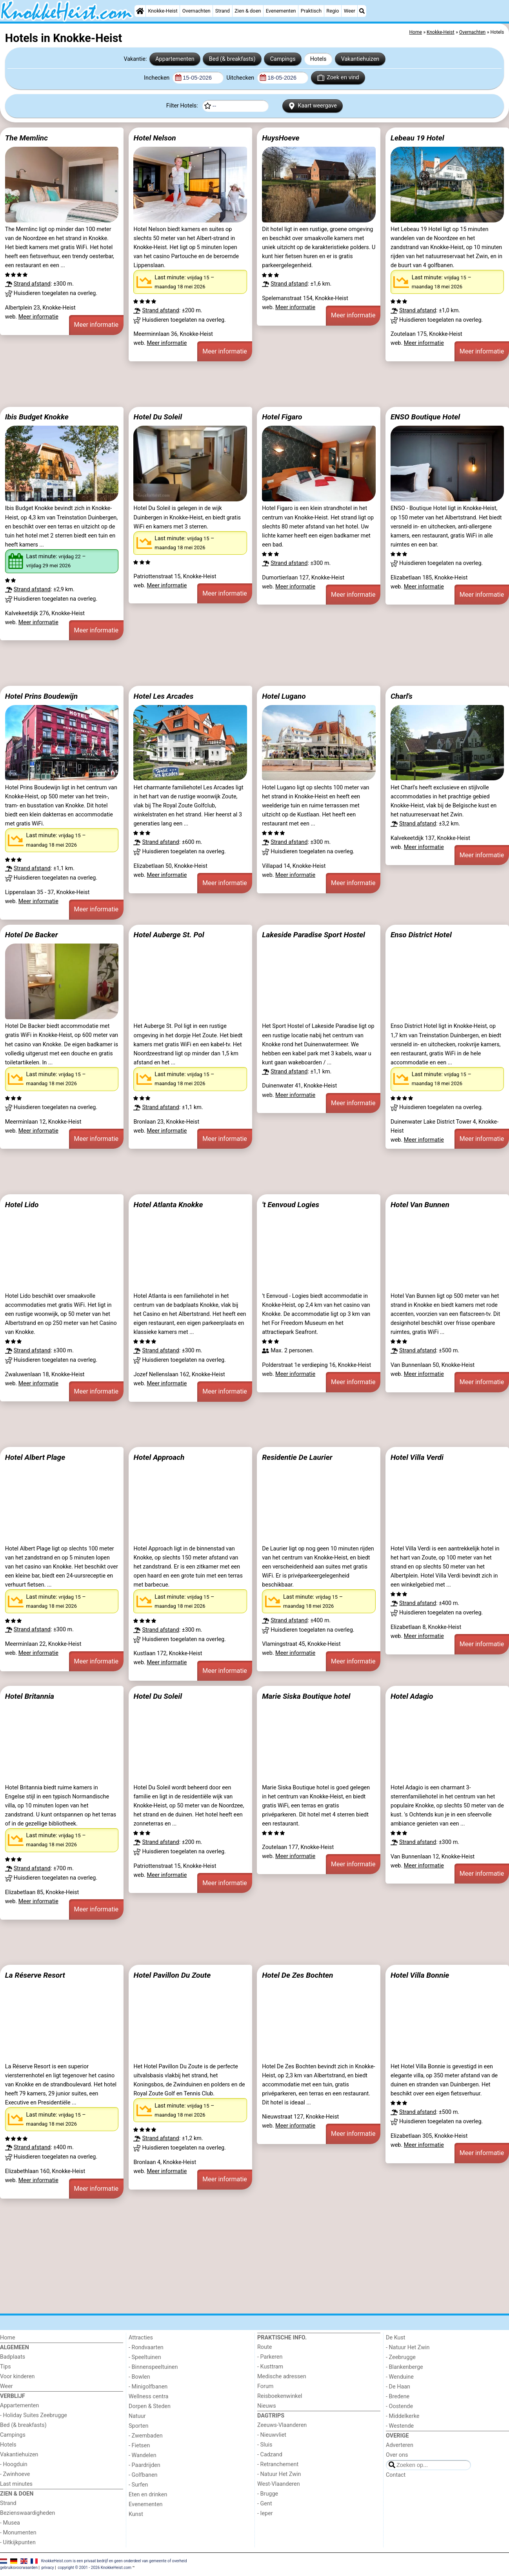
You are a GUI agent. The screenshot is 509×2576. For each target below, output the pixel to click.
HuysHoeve (280, 137)
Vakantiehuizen (360, 59)
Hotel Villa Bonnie (420, 1975)
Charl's (402, 696)
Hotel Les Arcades (163, 696)
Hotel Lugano (283, 696)
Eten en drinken (148, 2494)
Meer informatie (38, 316)
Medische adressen (281, 2376)
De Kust (395, 2337)
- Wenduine (400, 2377)
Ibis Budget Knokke (37, 416)
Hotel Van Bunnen (420, 1204)
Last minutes (16, 2484)
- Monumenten (18, 2532)
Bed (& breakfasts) (232, 59)
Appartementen (174, 59)
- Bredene (397, 2396)
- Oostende (399, 2406)
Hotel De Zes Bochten (297, 1975)
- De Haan (398, 2386)
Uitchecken (240, 78)
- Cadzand (269, 2454)
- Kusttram (270, 2366)
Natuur (137, 2416)
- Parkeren (269, 2357)
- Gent (264, 2503)
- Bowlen (139, 2377)
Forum (265, 2386)
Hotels (318, 59)
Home (7, 2337)
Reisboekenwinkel (279, 2396)
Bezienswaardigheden (27, 2513)
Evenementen (281, 11)
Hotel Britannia (29, 1696)
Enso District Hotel (421, 934)
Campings (283, 59)
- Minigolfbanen (148, 2386)
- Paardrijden (144, 2465)
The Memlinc (26, 137)
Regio (332, 11)
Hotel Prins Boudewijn (41, 696)
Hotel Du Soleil (157, 416)
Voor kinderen (17, 2376)
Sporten (138, 2426)
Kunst (136, 2514)
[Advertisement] (235, 384)
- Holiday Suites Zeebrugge (33, 2415)
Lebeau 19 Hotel (417, 137)
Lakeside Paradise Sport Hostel (313, 934)
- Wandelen (142, 2455)
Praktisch (311, 11)
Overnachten (196, 11)
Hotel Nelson (154, 137)
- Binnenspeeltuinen (153, 2367)
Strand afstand (32, 284)
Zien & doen (248, 11)
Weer (349, 11)
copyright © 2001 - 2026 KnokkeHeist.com (94, 2567)
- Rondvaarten (146, 2347)
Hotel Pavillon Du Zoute (172, 1975)
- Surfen (138, 2484)
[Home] (140, 11)
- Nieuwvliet (271, 2435)
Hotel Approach (158, 1457)
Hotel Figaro (282, 416)
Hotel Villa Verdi (417, 1457)
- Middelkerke (402, 2416)
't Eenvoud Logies (290, 1204)
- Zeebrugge (401, 2357)
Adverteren (399, 2445)
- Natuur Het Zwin (279, 2474)
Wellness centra (148, 2396)
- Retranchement (277, 2464)
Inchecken (157, 78)
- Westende (400, 2426)
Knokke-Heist (162, 11)
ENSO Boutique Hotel (425, 416)
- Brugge (267, 2493)
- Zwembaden (146, 2435)
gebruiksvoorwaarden (19, 2567)
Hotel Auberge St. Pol (168, 934)
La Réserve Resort (35, 1975)
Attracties (141, 2337)
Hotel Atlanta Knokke (168, 1204)
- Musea (10, 2523)
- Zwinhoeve (15, 2474)
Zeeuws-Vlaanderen (282, 2425)
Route (264, 2347)
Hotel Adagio (412, 1696)
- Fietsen (139, 2445)
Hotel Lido (22, 1204)
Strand (222, 11)
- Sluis (264, 2444)
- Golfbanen (143, 2475)
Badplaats (12, 2357)
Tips (5, 2366)
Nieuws (266, 2406)
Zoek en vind (338, 77)
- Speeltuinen (145, 2357)
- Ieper (265, 2513)
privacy (48, 2567)
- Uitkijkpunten (18, 2542)
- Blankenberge (404, 2367)
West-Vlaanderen (278, 2484)
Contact (395, 2475)
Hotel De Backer (31, 934)
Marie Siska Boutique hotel (306, 1696)
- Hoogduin (13, 2464)
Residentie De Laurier (297, 1457)
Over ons (397, 2455)
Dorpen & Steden (150, 2406)
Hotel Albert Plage (35, 1457)
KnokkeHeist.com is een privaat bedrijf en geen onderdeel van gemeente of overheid (114, 2561)
